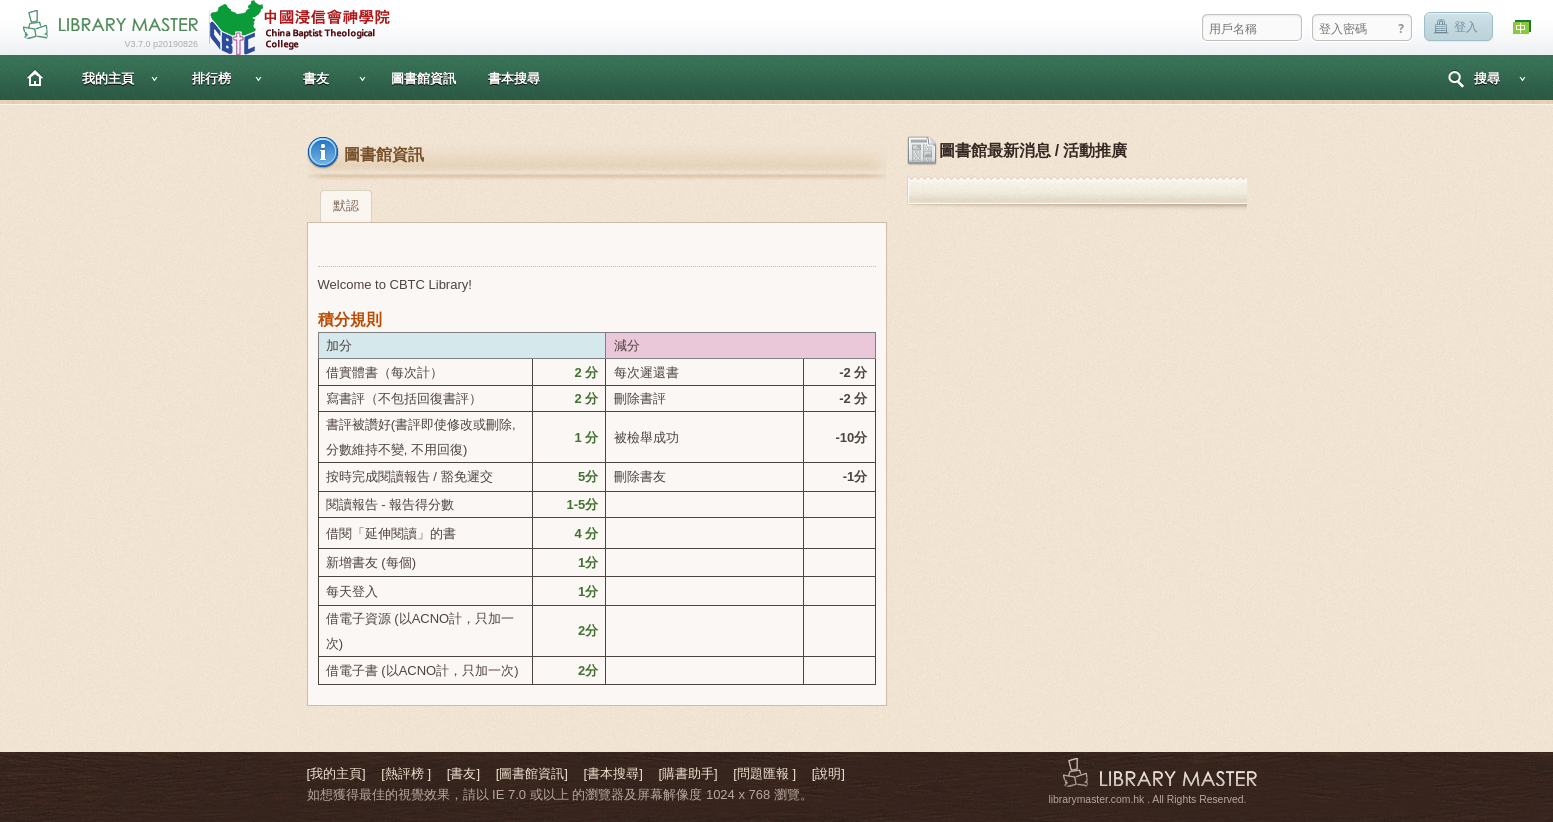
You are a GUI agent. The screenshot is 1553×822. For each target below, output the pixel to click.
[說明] (828, 773)
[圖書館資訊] (532, 773)
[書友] (463, 773)
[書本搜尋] (613, 773)
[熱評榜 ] (406, 773)
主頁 (35, 77)
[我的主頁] (336, 773)
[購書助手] (687, 773)
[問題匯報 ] (764, 773)
